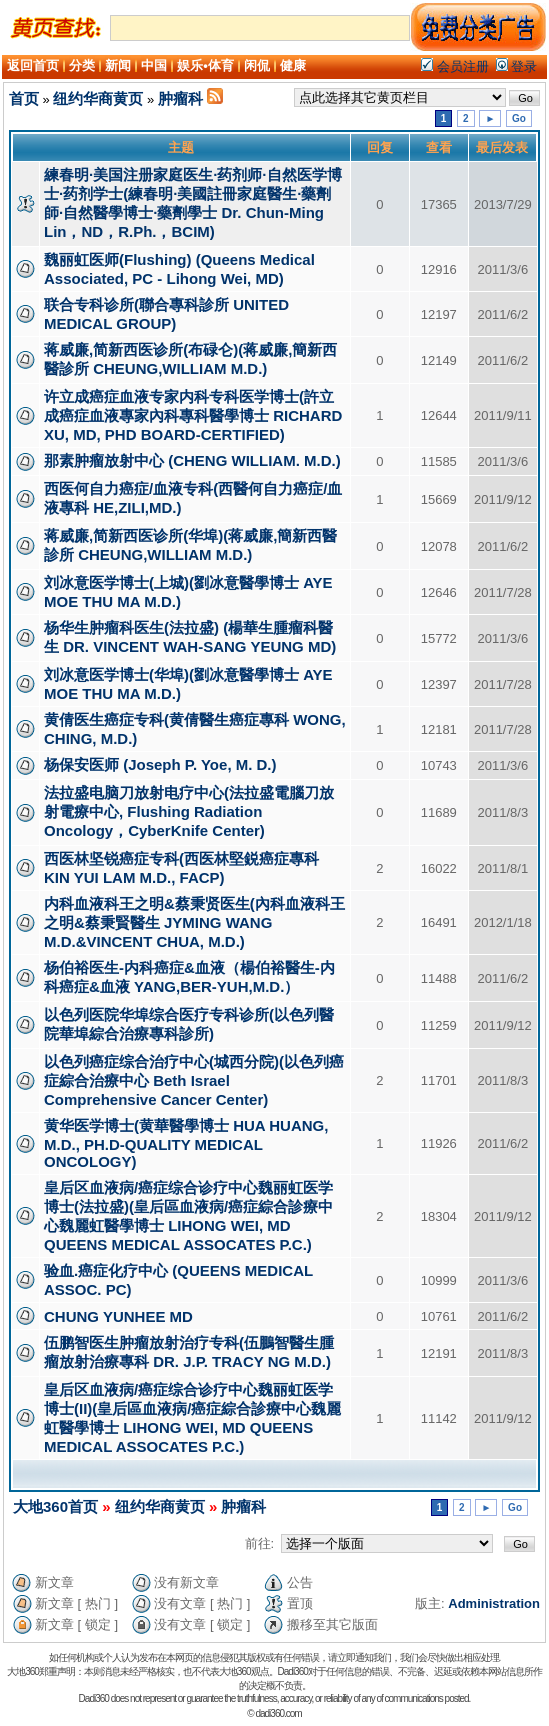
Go (519, 118)
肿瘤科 (180, 98)
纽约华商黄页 (98, 98)
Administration (494, 1603)
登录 (517, 66)
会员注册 (455, 66)
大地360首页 (55, 1506)
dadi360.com (278, 1713)
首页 (24, 98)
